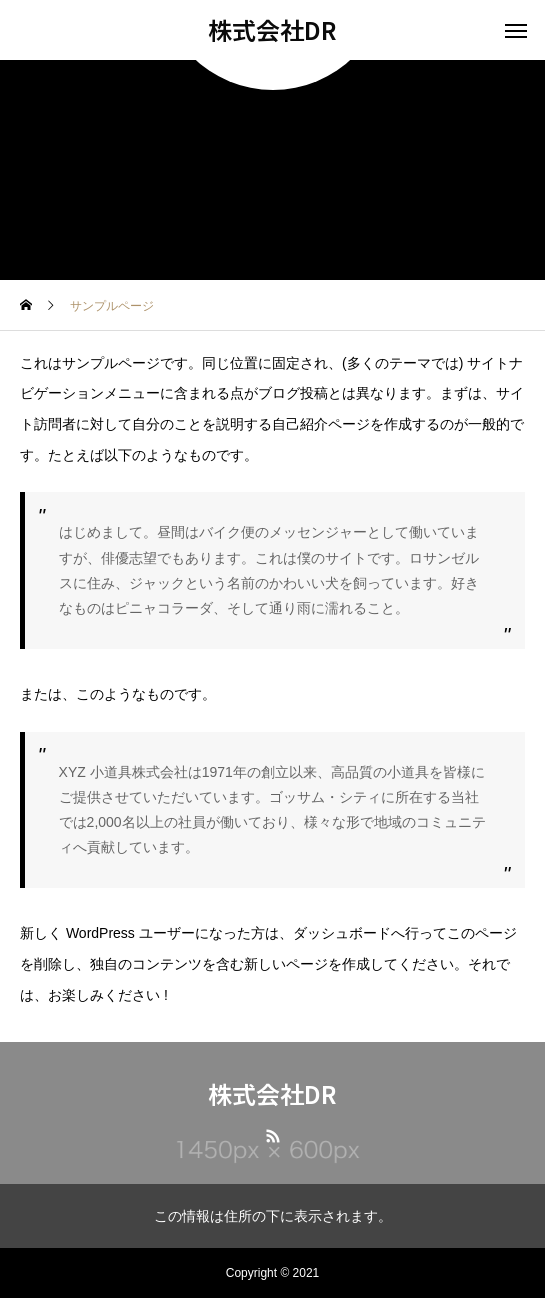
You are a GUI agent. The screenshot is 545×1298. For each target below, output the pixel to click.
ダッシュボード (342, 933)
